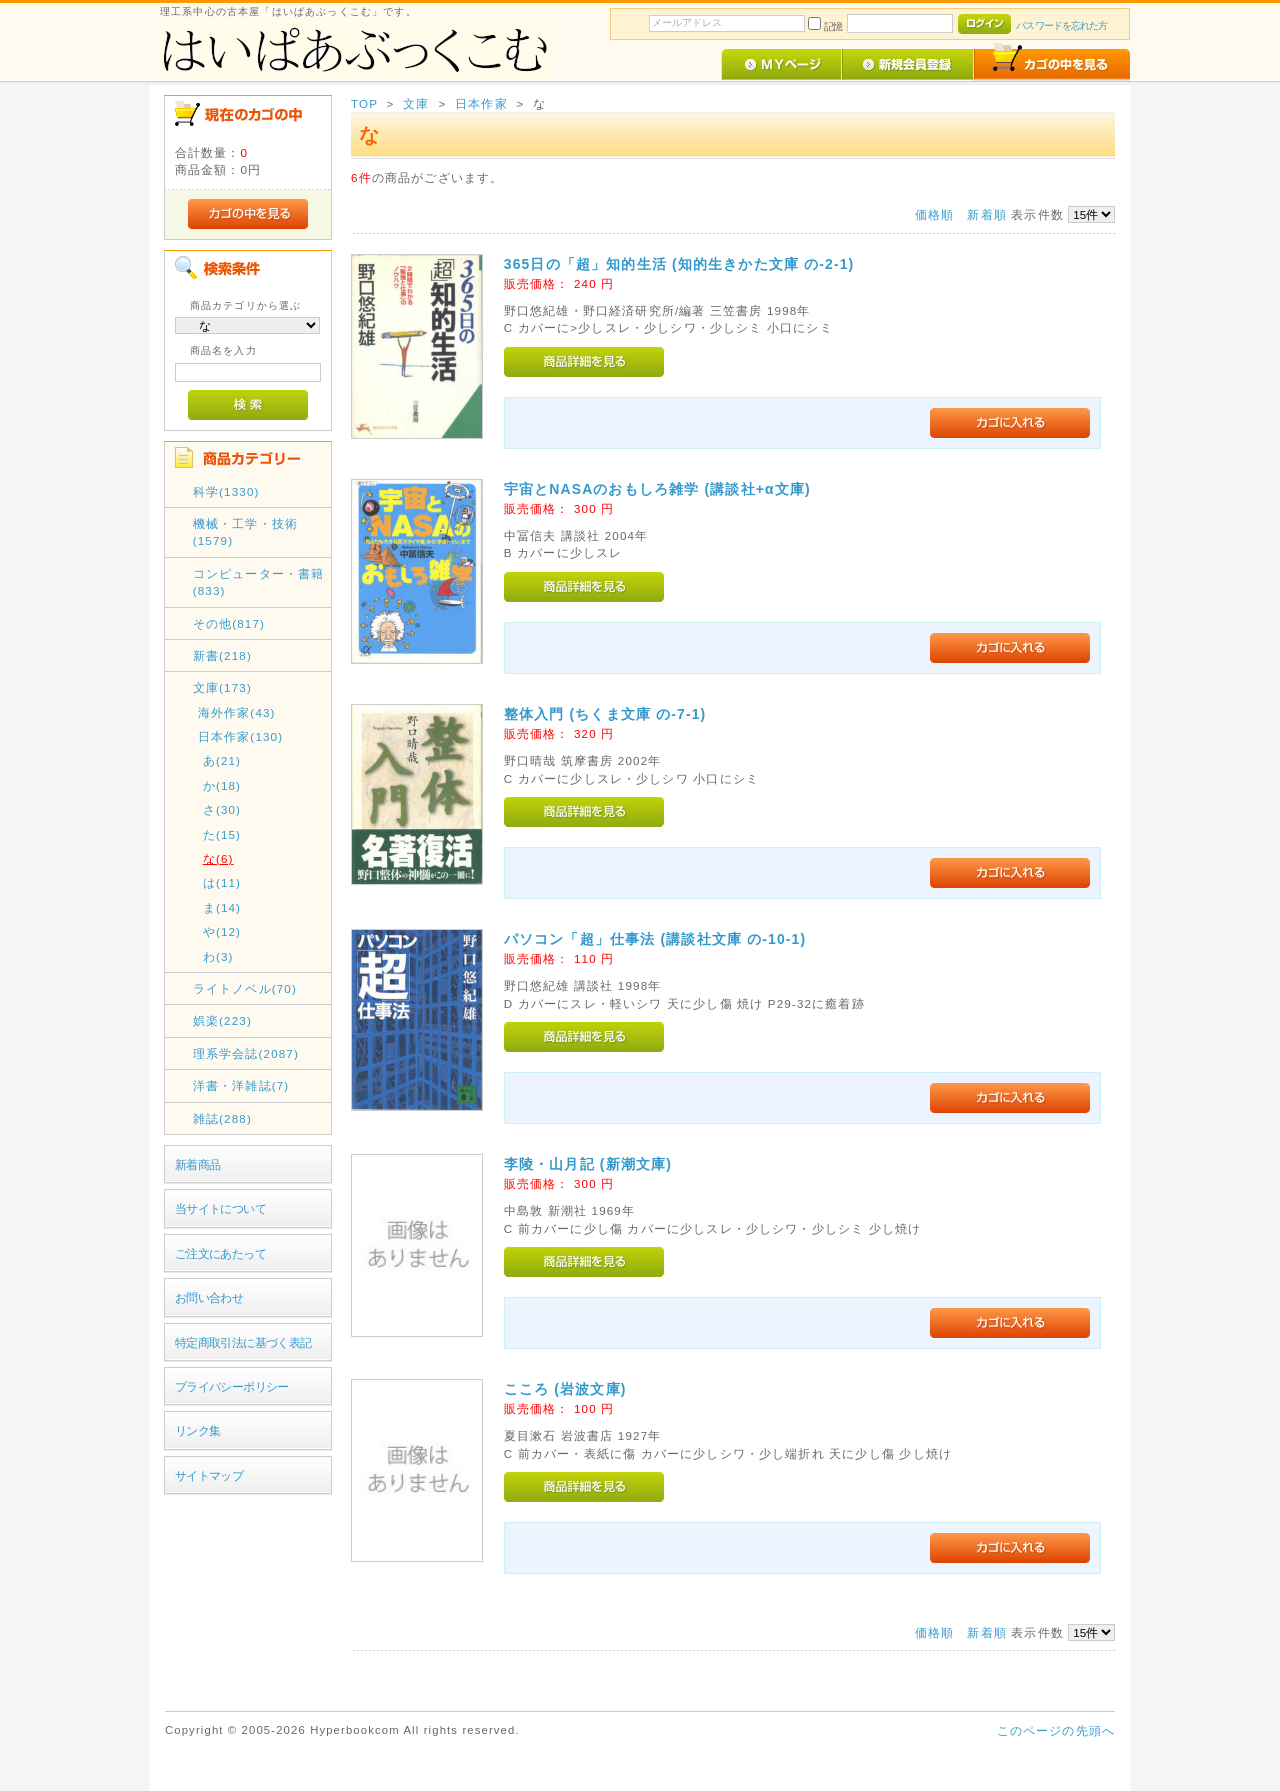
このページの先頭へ (1056, 1730)
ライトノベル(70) (245, 988)
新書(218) (222, 655)
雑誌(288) (222, 1118)
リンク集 (198, 1430)
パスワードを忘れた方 (1061, 25)
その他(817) (229, 623)
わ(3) (218, 956)
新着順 (986, 214)
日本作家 (481, 103)
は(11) (222, 882)
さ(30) (222, 809)
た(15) (222, 834)
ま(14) (222, 907)
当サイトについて (220, 1208)
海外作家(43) (237, 712)
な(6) (218, 858)
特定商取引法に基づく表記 (243, 1342)
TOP (364, 103)
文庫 (416, 103)
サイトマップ (209, 1475)
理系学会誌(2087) (246, 1053)
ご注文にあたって (220, 1253)
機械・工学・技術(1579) (245, 532)
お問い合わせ (209, 1297)
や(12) (222, 931)
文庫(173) (222, 687)
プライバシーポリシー (232, 1386)
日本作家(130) (241, 736)
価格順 (934, 214)
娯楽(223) (222, 1020)
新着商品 (198, 1164)
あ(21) (222, 760)
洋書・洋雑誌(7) (241, 1085)
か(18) (222, 785)
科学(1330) (226, 491)
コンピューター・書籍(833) (259, 582)
